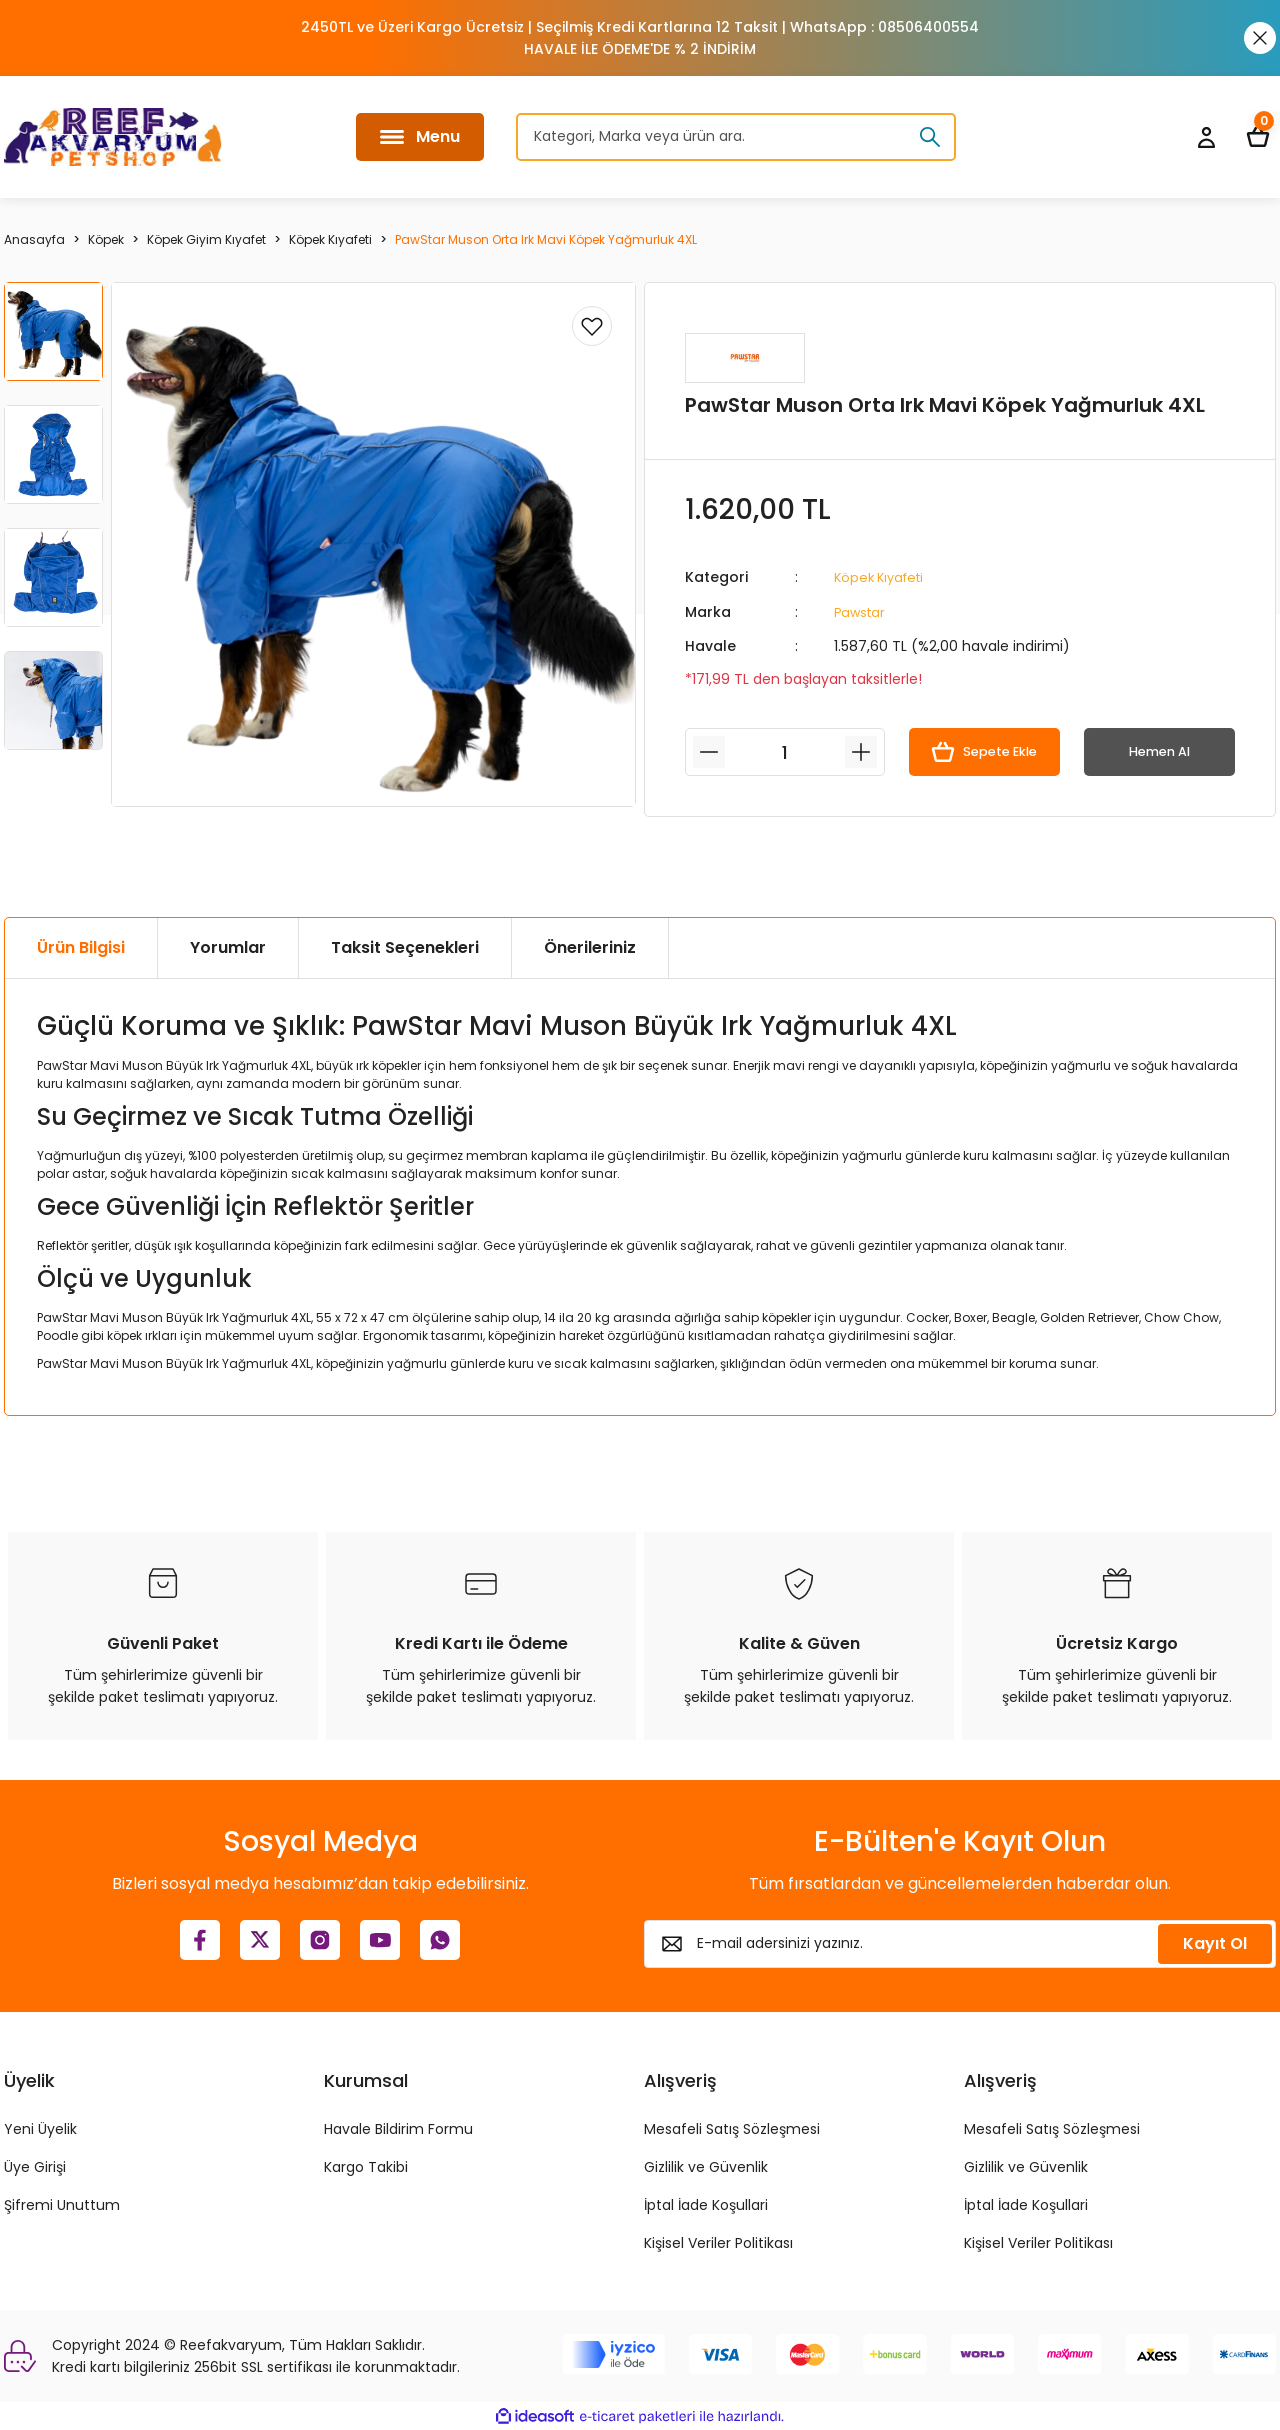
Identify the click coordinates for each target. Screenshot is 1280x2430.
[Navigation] (420, 137)
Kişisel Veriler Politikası (718, 2242)
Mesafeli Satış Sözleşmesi (732, 2128)
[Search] (736, 137)
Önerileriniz (590, 946)
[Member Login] (1206, 137)
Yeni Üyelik (40, 2128)
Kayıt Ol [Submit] (1215, 1942)
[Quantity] (785, 751)
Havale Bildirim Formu (398, 2128)
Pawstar (861, 611)
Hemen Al (1159, 751)
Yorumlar (228, 946)
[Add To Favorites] (592, 326)
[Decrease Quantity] (709, 751)
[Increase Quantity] (861, 751)
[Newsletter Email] (960, 1943)
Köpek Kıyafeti (883, 577)
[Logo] (113, 137)
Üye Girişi (35, 2166)
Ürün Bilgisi (81, 946)
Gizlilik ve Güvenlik (706, 2166)
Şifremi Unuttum (62, 2204)
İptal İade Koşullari (706, 2204)
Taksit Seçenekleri (405, 946)
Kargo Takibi (366, 2166)
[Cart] (1258, 137)
